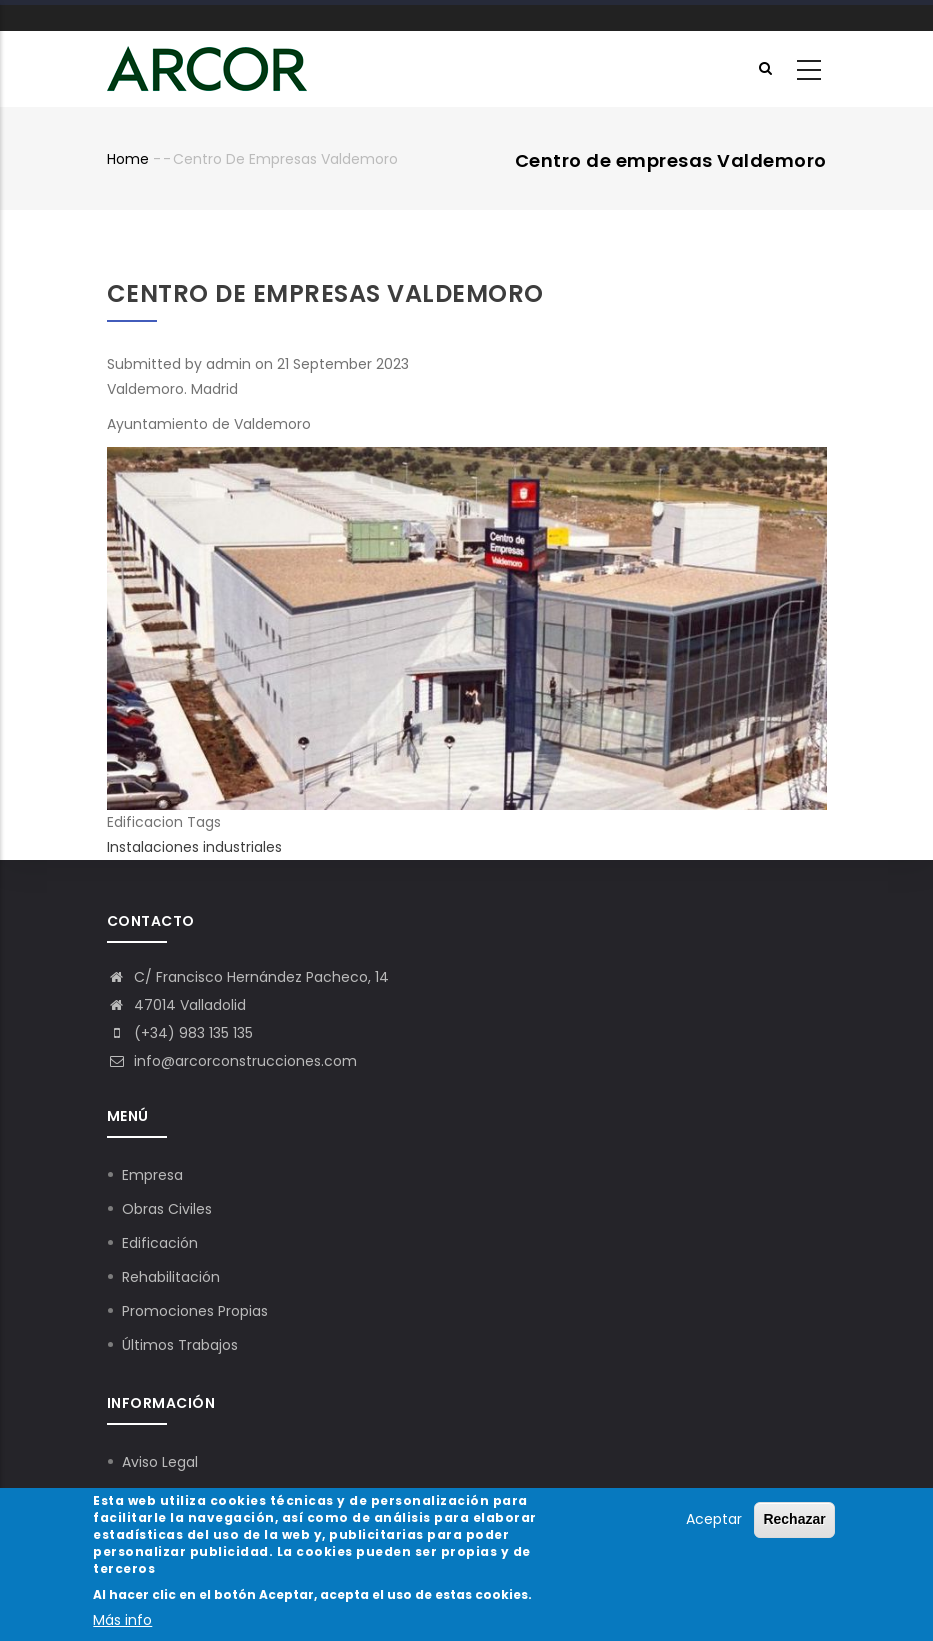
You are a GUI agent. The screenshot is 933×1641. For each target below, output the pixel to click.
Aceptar (714, 1522)
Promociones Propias (195, 1311)
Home (128, 159)
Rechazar (794, 1522)
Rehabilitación (171, 1277)
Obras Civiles (167, 1209)
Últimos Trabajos (180, 1345)
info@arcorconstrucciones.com (232, 1061)
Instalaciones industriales (194, 847)
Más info (122, 1622)
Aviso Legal (160, 1462)
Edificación (160, 1243)
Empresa (152, 1175)
